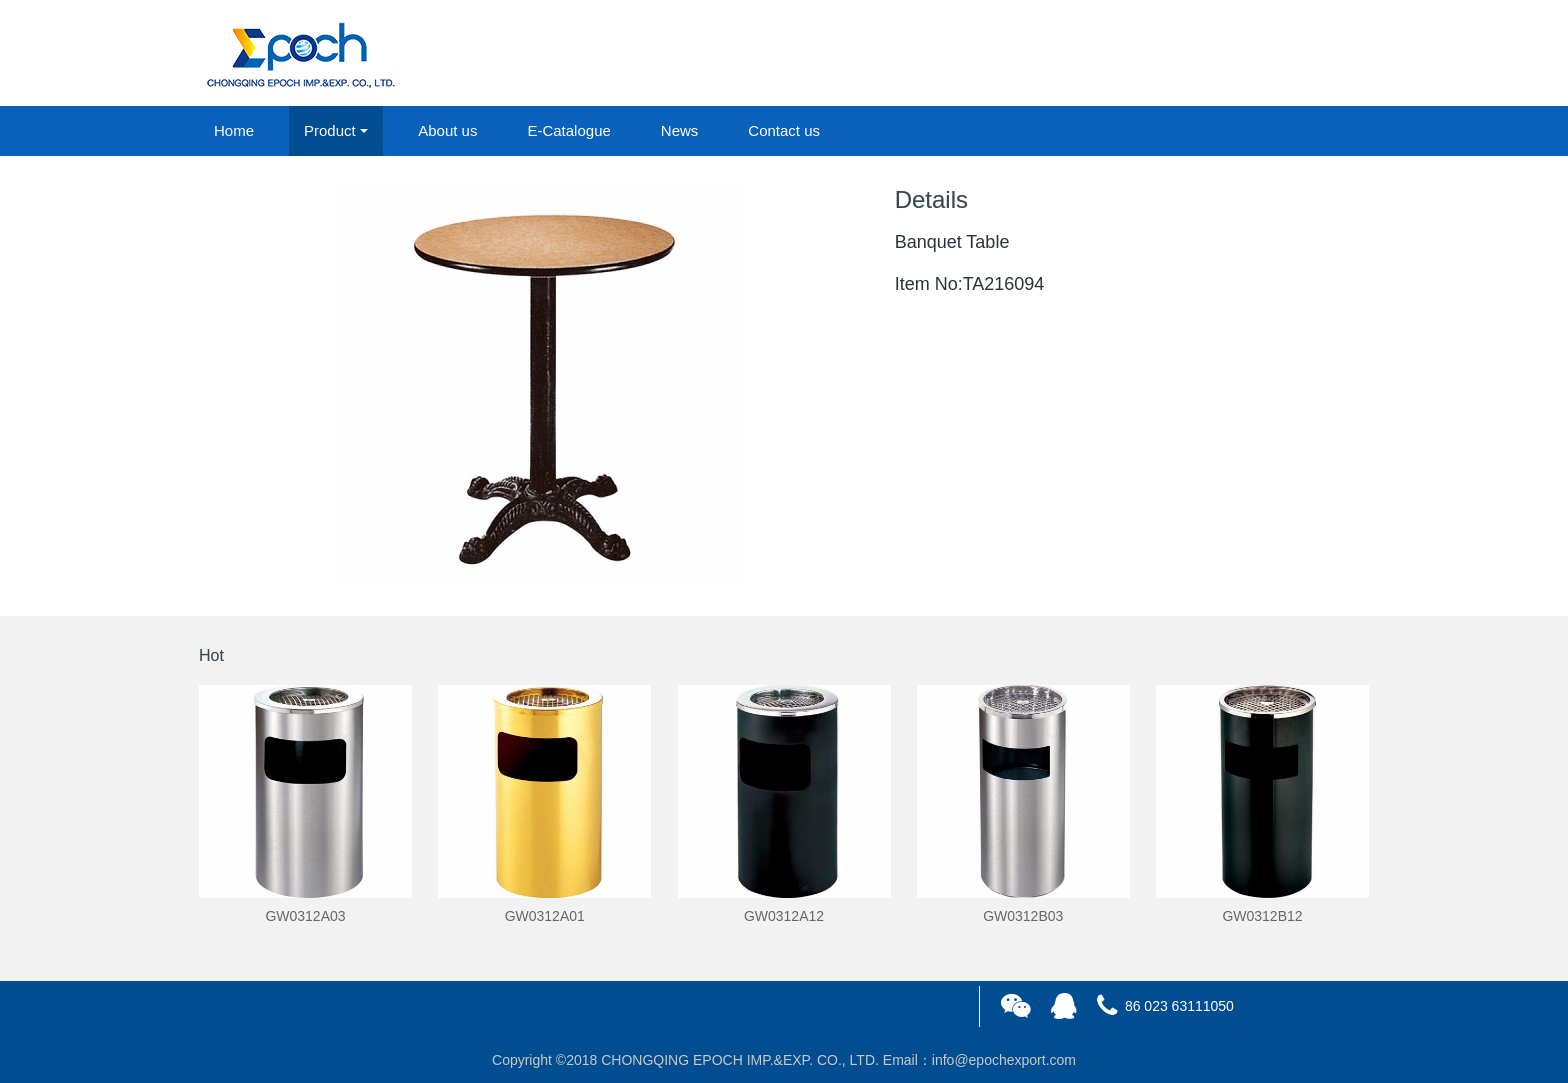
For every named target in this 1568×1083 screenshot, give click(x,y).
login (1233, 54)
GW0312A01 (545, 916)
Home (234, 130)
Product (330, 130)
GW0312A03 (305, 916)
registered (1323, 54)
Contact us (784, 130)
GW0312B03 (1023, 916)
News (680, 130)
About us (447, 130)
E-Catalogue (568, 130)
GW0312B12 (1262, 916)
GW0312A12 (784, 916)
